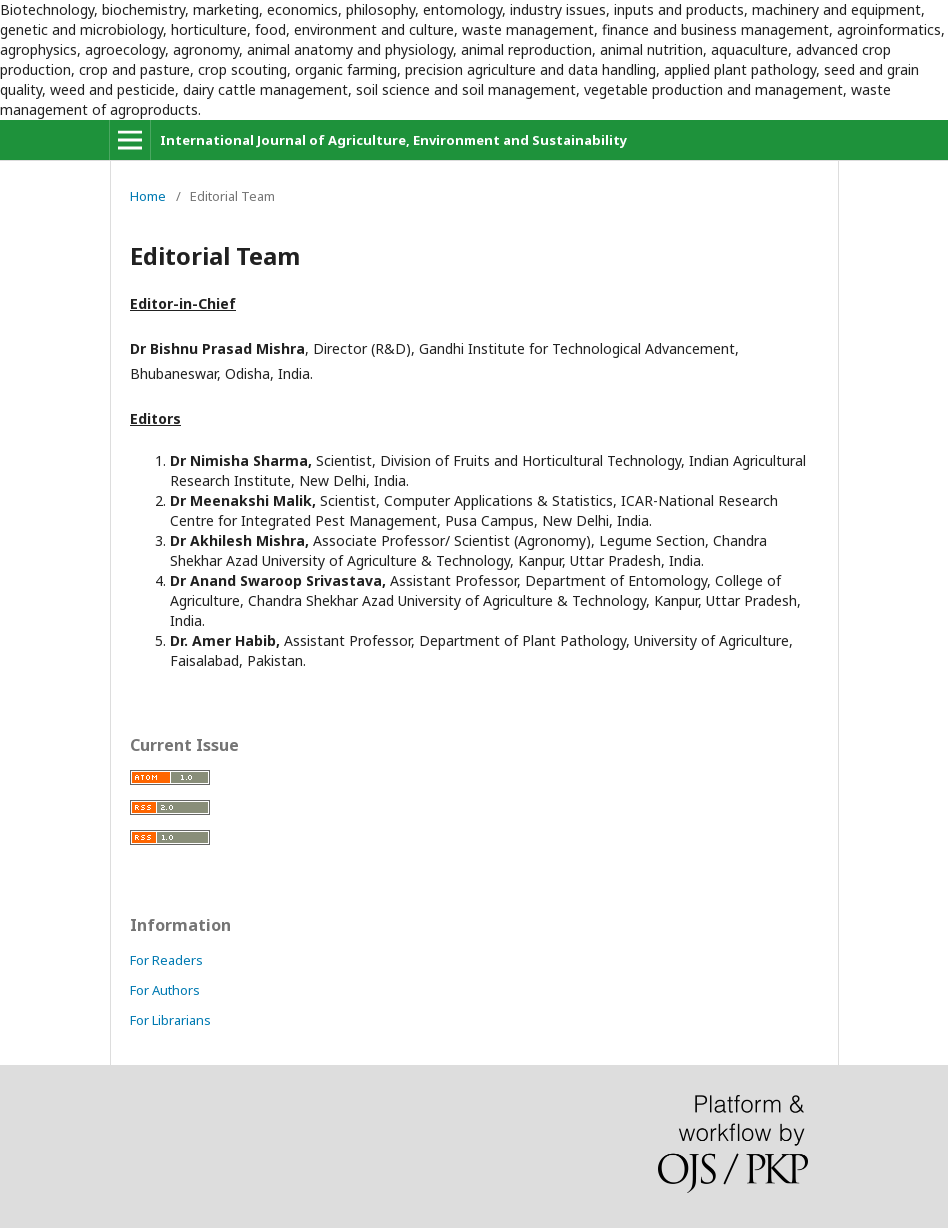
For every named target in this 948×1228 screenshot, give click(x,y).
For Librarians (170, 1020)
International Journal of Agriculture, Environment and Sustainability (393, 140)
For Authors (165, 990)
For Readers (166, 960)
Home (148, 196)
